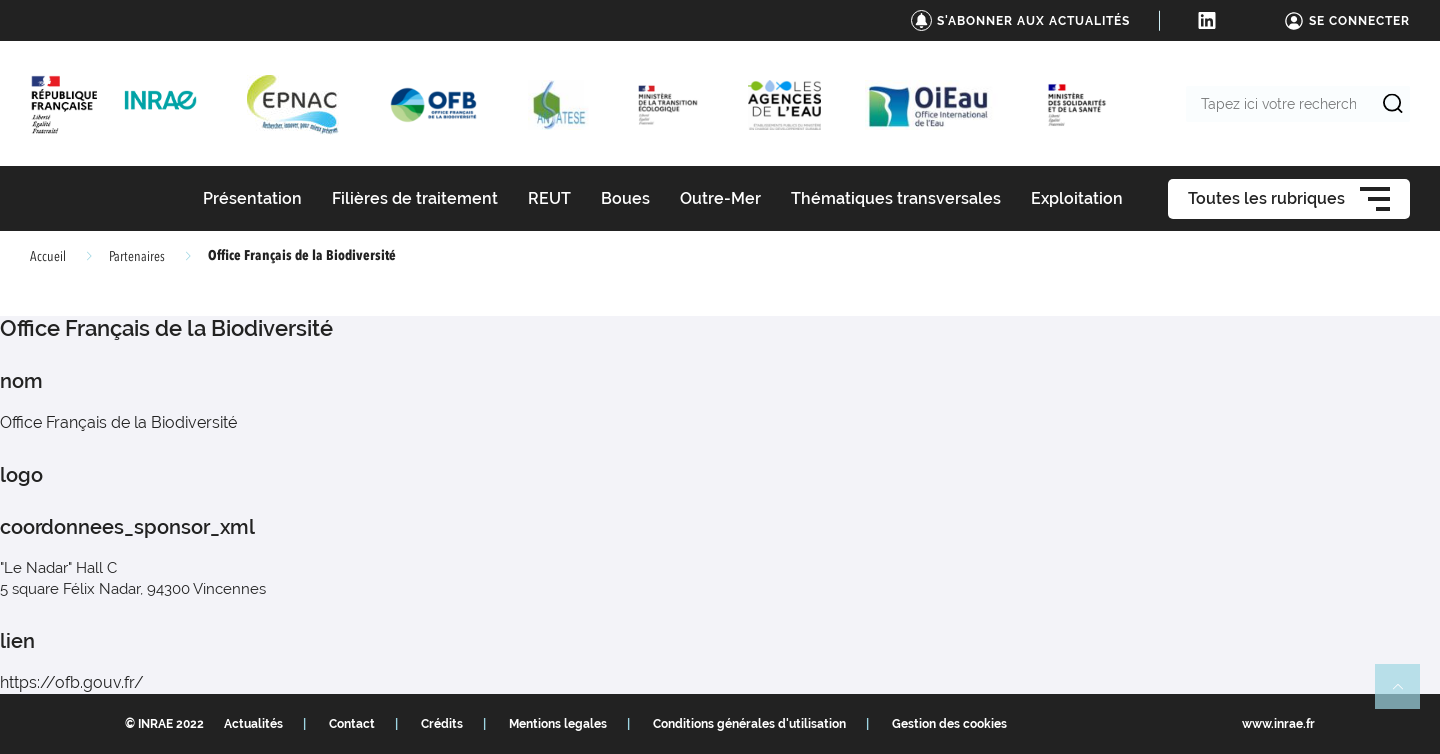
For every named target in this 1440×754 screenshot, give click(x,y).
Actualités (253, 724)
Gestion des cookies (949, 724)
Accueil (48, 257)
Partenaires (137, 257)
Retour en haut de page (1406, 695)
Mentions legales (558, 724)
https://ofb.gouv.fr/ (72, 682)
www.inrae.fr (1278, 724)
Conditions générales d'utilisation (749, 724)
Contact (352, 724)
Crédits (442, 724)
